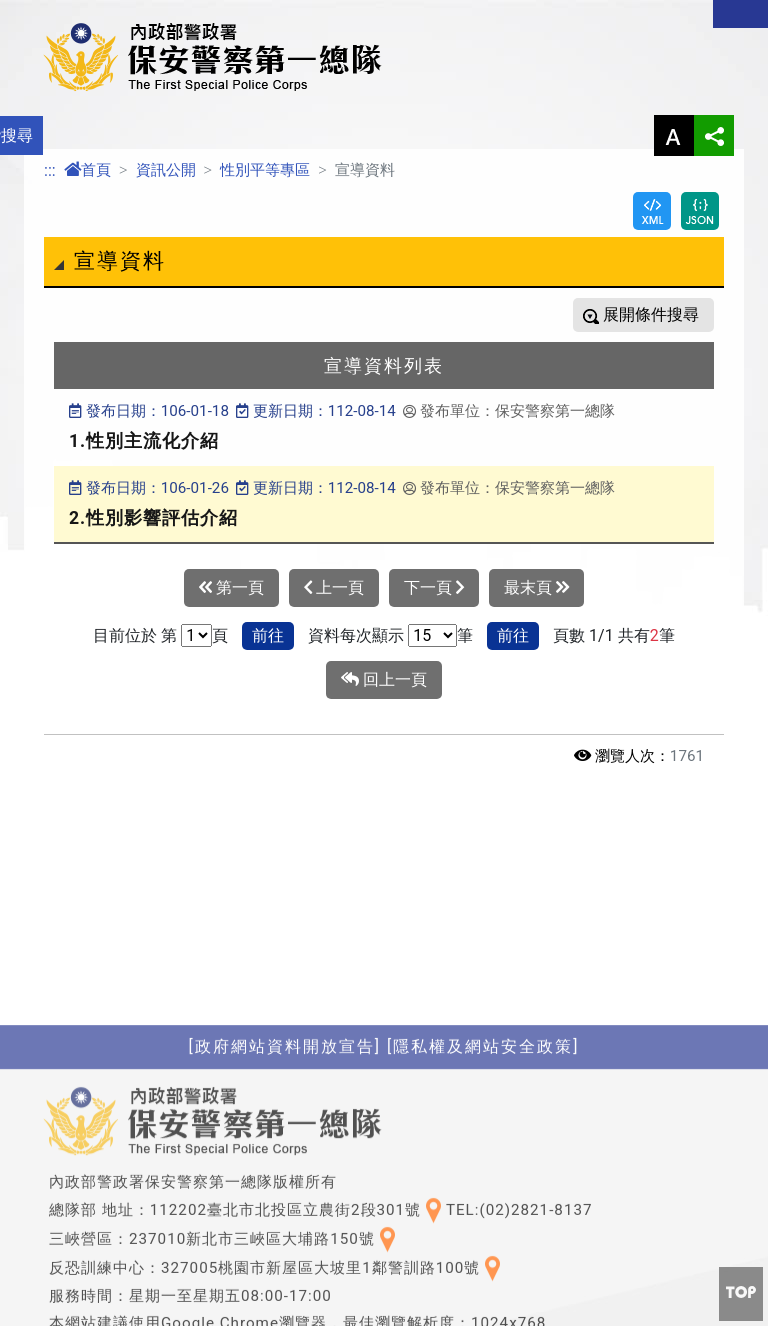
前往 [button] (268, 635)
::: (50, 170)
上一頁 (334, 588)
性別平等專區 (265, 170)
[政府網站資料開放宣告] (285, 1183)
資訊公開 (166, 170)
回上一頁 (384, 680)
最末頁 (536, 588)
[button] (741, 1294)
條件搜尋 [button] (665, 314)
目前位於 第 (135, 635)
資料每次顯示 (356, 635)
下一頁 (434, 588)
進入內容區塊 (48, 11)
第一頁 (231, 588)
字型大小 (674, 135)
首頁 (87, 170)
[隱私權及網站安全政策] (483, 1183)
